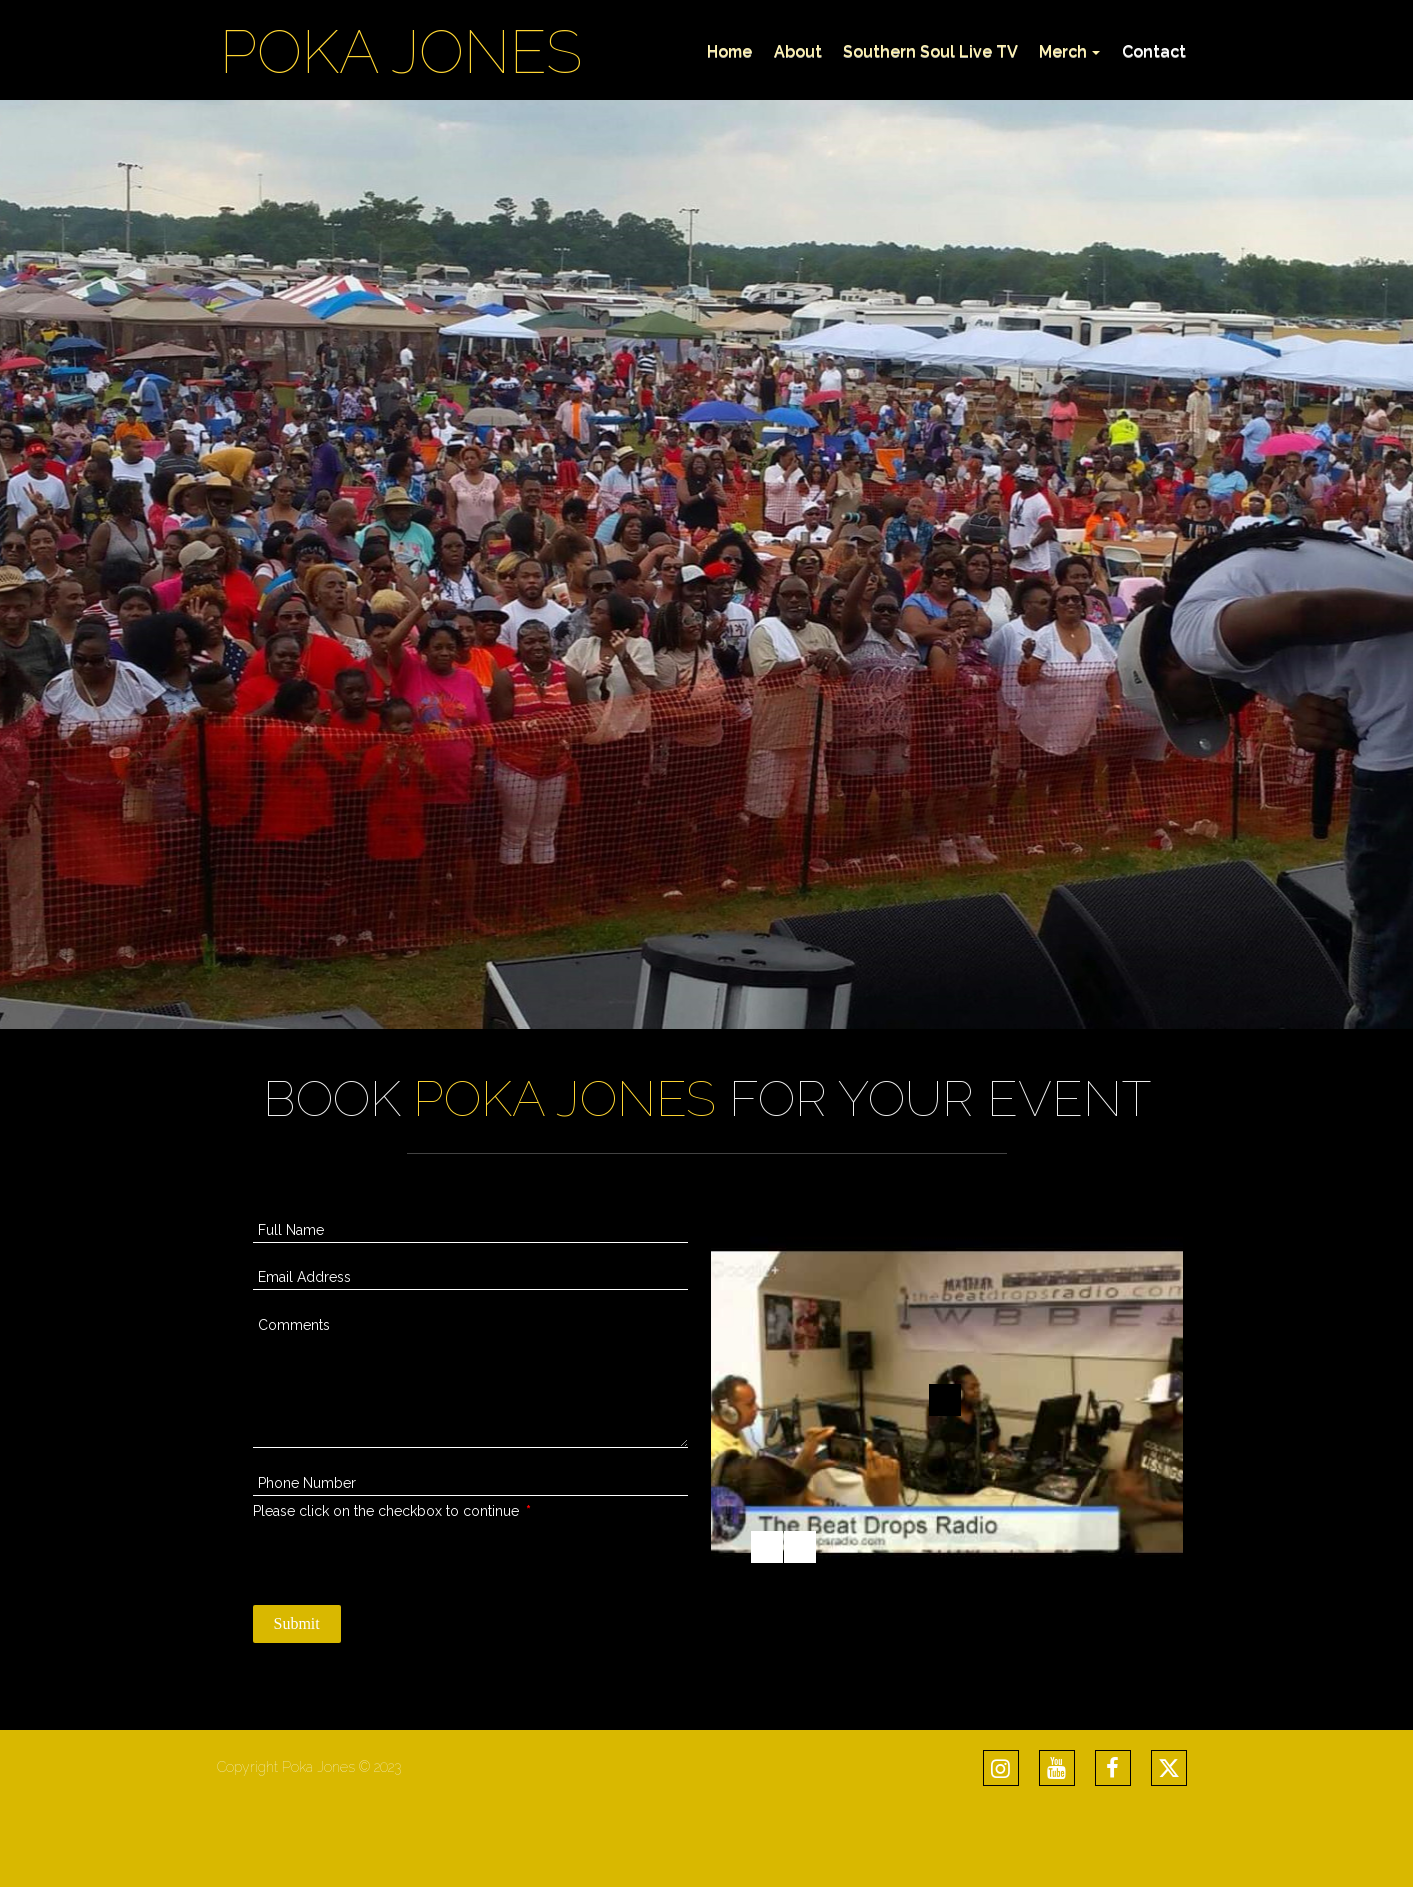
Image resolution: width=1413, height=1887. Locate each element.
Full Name (291, 1230)
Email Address (304, 1277)
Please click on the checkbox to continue (392, 1511)
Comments (294, 1325)
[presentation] (405, 1561)
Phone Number (307, 1483)
